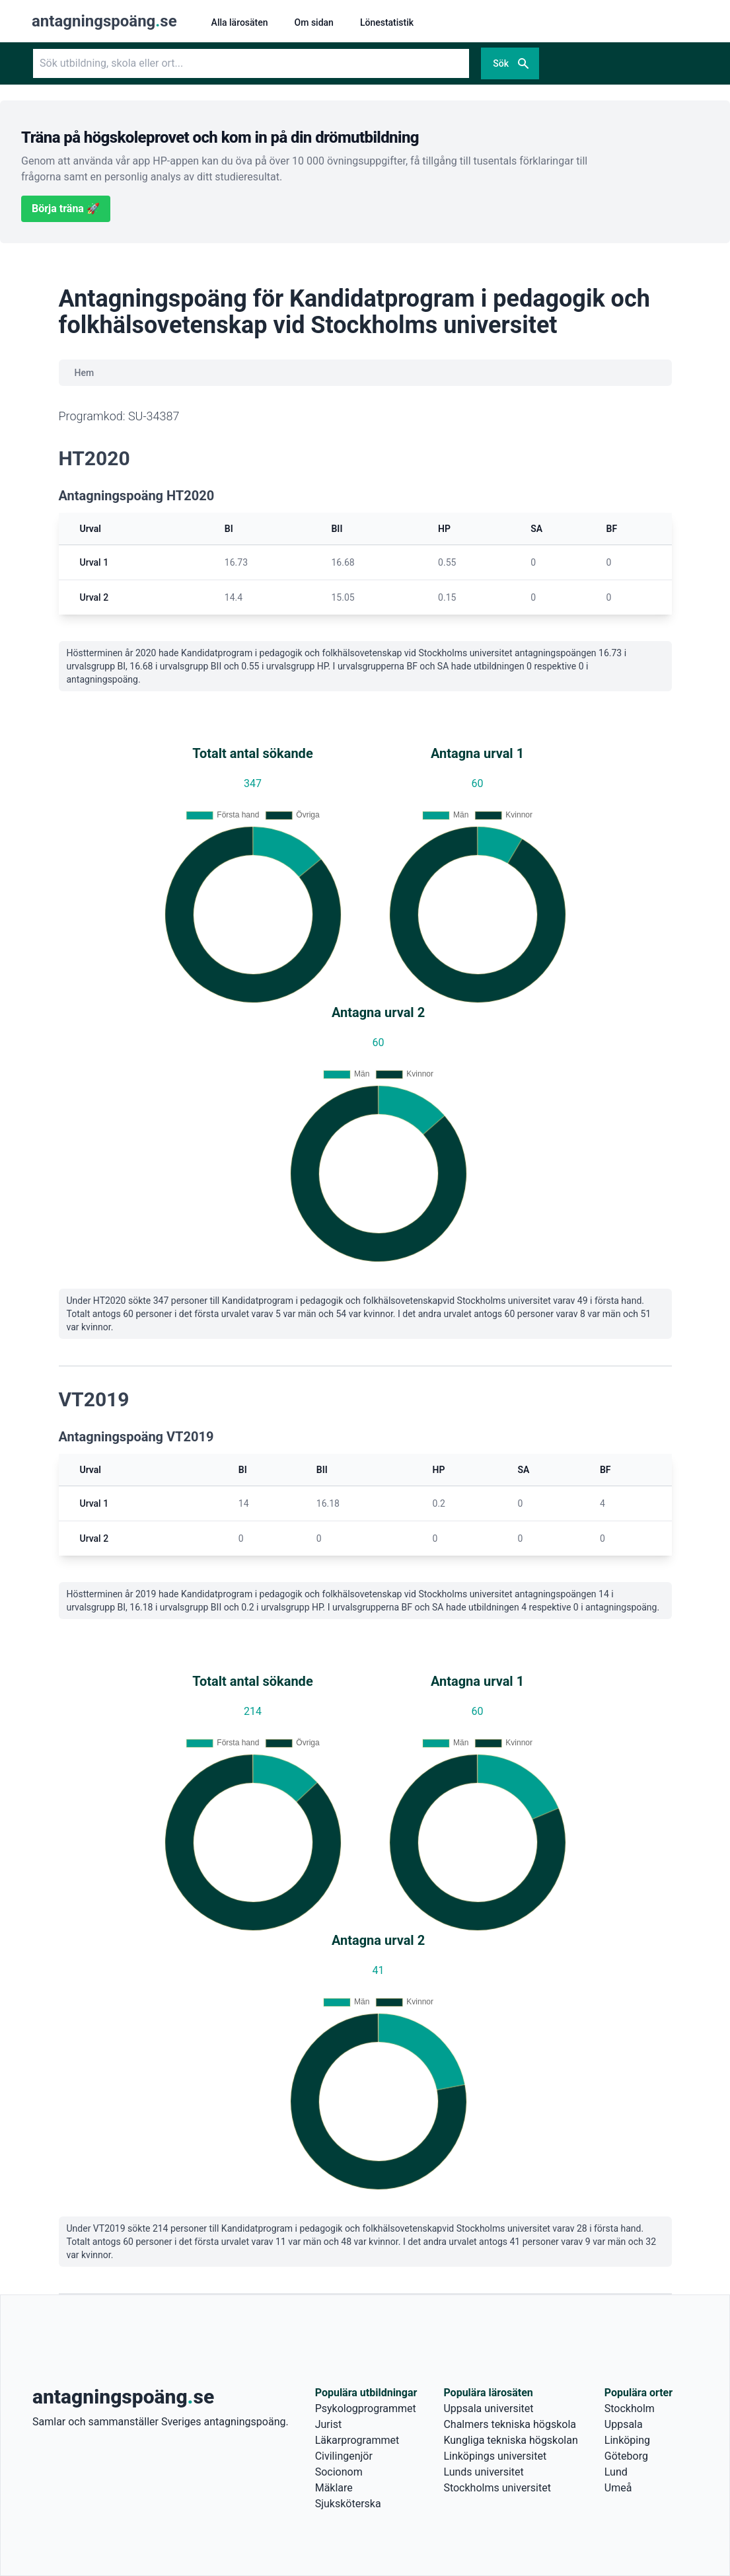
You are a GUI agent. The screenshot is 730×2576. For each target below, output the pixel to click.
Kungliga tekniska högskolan (510, 2440)
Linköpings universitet (494, 2456)
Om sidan (314, 22)
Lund (616, 2472)
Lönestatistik (387, 22)
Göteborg (626, 2456)
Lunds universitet (483, 2472)
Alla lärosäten (239, 22)
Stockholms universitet (496, 2487)
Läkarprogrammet (357, 2440)
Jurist (328, 2424)
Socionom (339, 2472)
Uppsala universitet (488, 2408)
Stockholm (629, 2408)
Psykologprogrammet (365, 2408)
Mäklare (334, 2487)
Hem (84, 372)
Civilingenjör (344, 2456)
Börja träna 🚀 (66, 208)
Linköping (627, 2440)
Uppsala (623, 2424)
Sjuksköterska (348, 2503)
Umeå (618, 2487)
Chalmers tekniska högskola (509, 2424)
